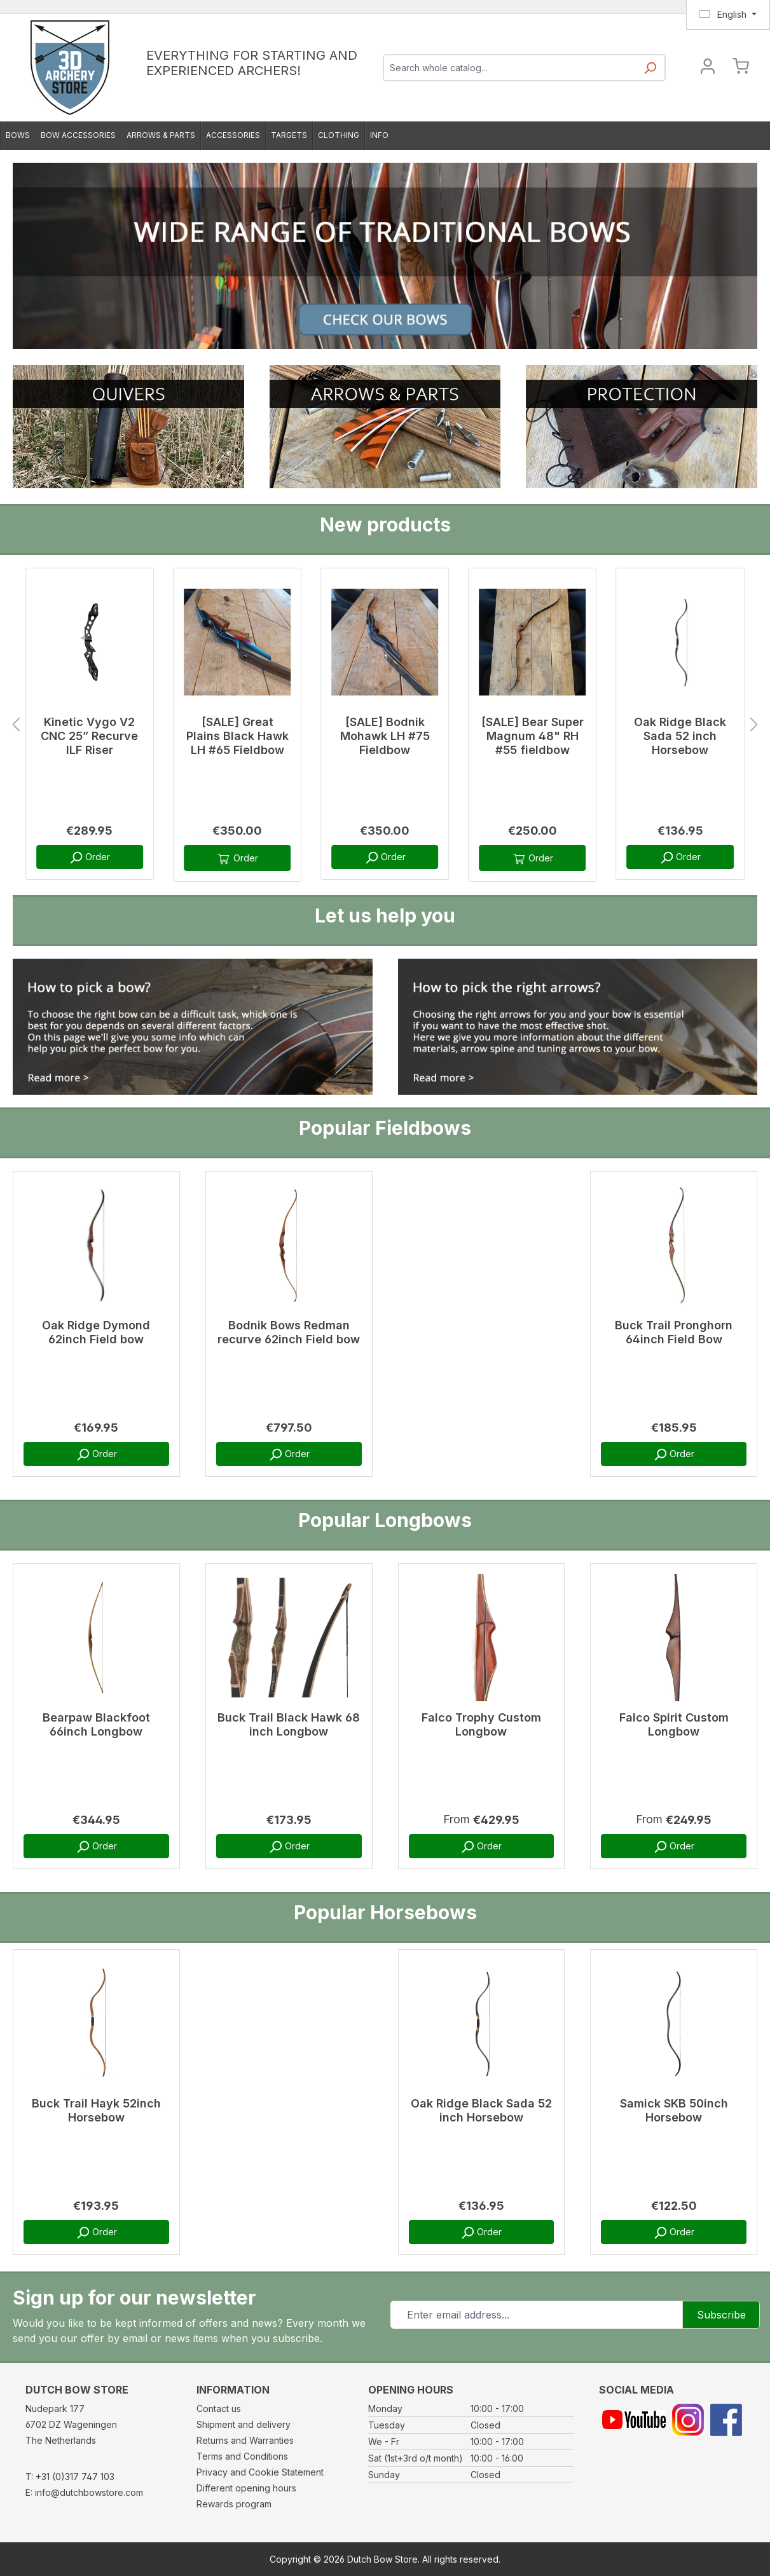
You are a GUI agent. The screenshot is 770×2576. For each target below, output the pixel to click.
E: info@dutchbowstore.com (84, 2492)
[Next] (754, 725)
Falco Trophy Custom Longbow (481, 1724)
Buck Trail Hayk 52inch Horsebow (96, 2110)
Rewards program (234, 2503)
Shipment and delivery (243, 2424)
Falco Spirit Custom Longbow (674, 1724)
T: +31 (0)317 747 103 (69, 2476)
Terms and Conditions (242, 2456)
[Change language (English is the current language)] (728, 14)
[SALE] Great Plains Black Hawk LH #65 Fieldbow (237, 736)
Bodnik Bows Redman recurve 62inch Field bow (288, 1332)
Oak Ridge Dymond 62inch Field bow (96, 1332)
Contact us (218, 2408)
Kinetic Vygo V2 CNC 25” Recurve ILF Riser (89, 736)
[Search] (649, 71)
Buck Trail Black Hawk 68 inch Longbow (288, 1724)
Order (89, 858)
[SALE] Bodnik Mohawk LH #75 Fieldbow (385, 736)
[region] (385, 725)
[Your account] (707, 67)
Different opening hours (246, 2488)
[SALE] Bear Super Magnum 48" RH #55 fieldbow (532, 736)
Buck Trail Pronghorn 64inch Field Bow (673, 1332)
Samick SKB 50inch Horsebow (674, 2110)
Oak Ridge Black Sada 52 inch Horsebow (680, 736)
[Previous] (15, 725)
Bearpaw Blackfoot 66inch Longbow (96, 1724)
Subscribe (721, 2314)
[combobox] (510, 67)
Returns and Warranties (245, 2440)
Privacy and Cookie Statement (260, 2472)
